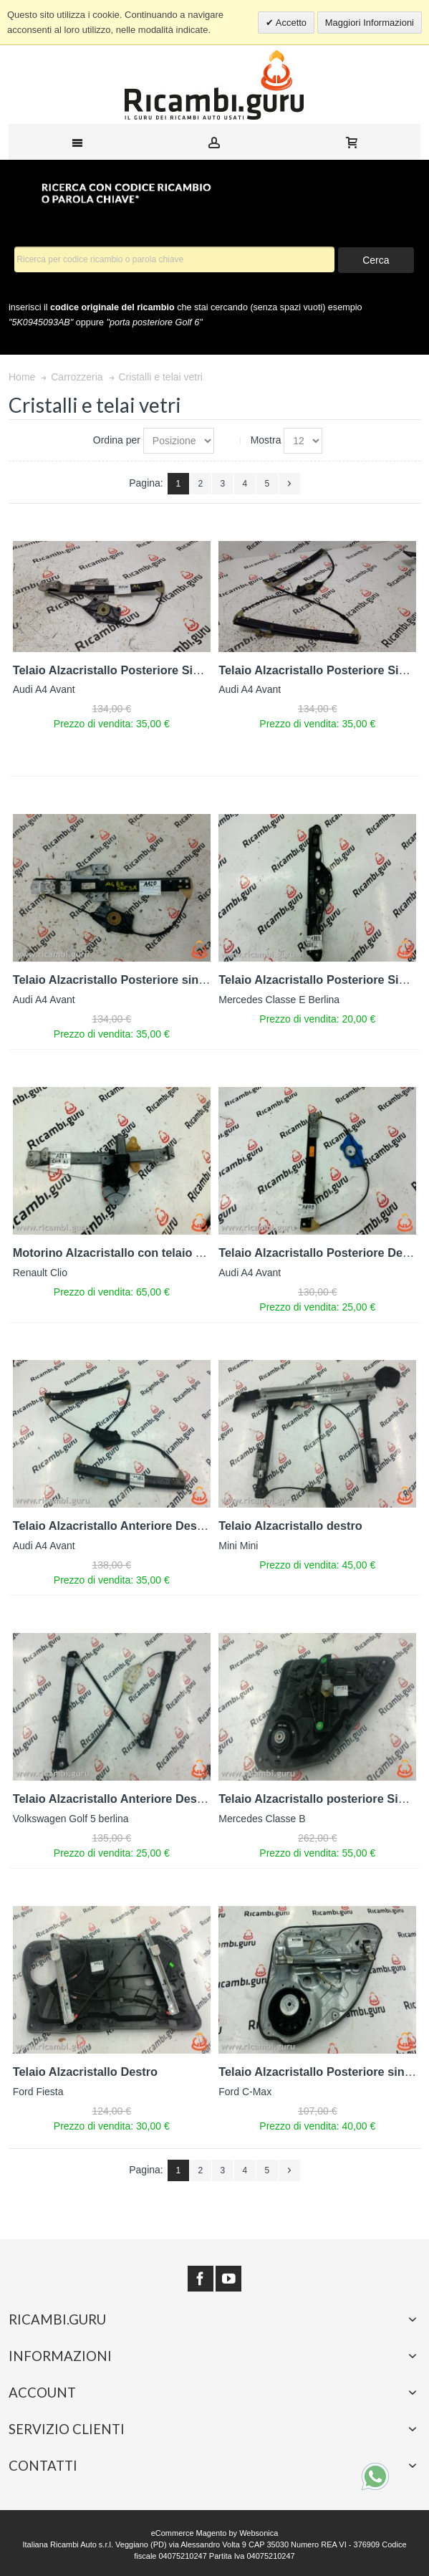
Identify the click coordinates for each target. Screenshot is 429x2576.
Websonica (258, 2533)
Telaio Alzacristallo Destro (85, 2071)
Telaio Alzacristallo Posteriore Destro (321, 1252)
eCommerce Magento (189, 2533)
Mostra (266, 440)
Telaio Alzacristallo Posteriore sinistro (118, 979)
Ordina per (116, 440)
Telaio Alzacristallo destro (290, 1525)
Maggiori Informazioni (369, 22)
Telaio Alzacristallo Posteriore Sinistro (119, 670)
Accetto (290, 22)
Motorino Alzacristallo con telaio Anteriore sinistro (153, 1252)
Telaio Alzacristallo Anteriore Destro (113, 1525)
